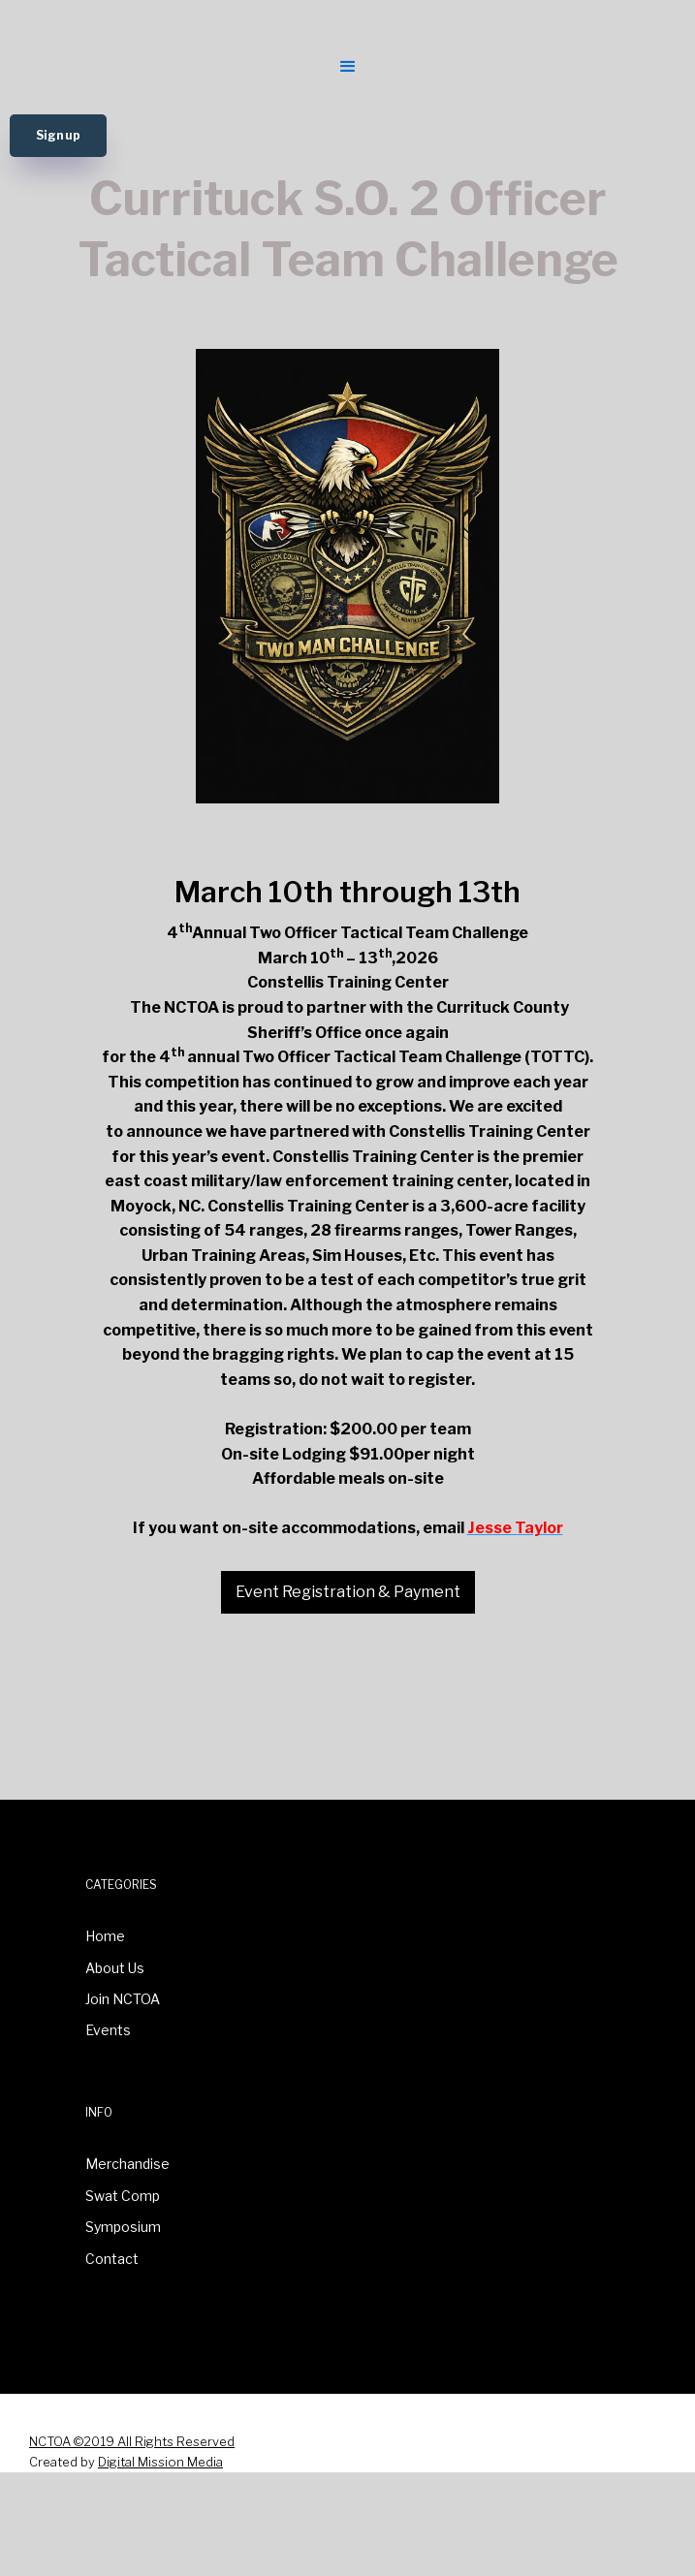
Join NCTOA (122, 1999)
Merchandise (127, 2163)
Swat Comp (122, 2195)
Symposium (123, 2226)
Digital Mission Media (160, 2461)
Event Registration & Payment (348, 1592)
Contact (112, 2258)
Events (108, 2030)
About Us (114, 1968)
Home (105, 1936)
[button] (346, 65)
